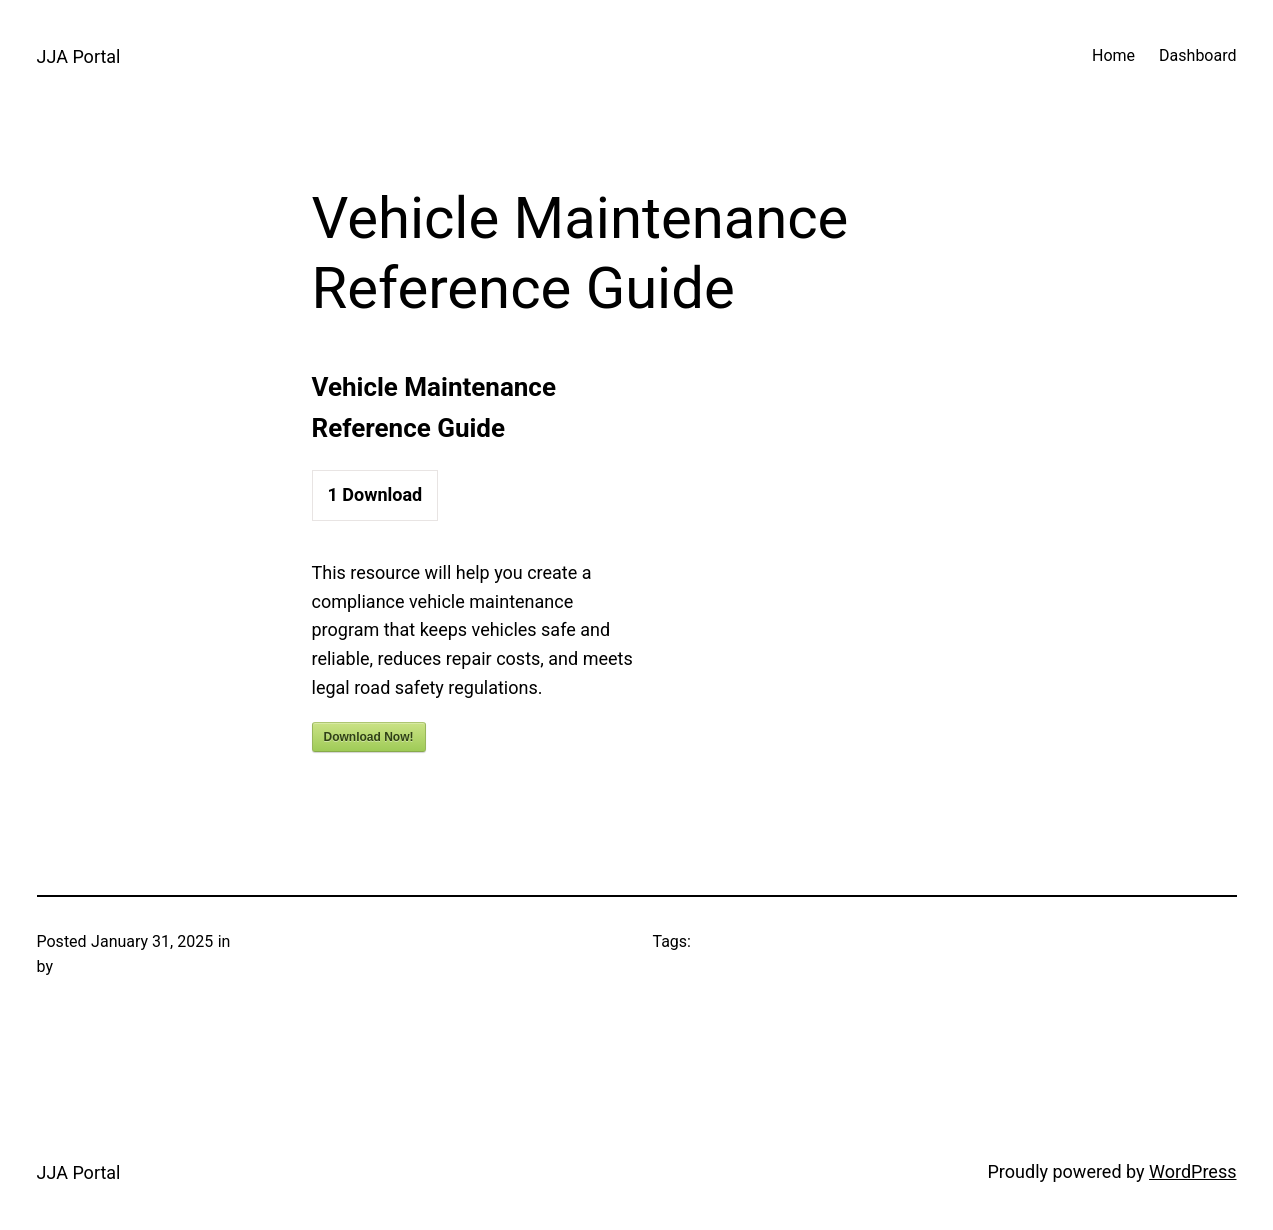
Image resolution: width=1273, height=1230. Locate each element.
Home (1113, 55)
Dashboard (1197, 55)
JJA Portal (79, 56)
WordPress (1192, 1171)
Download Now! (369, 737)
